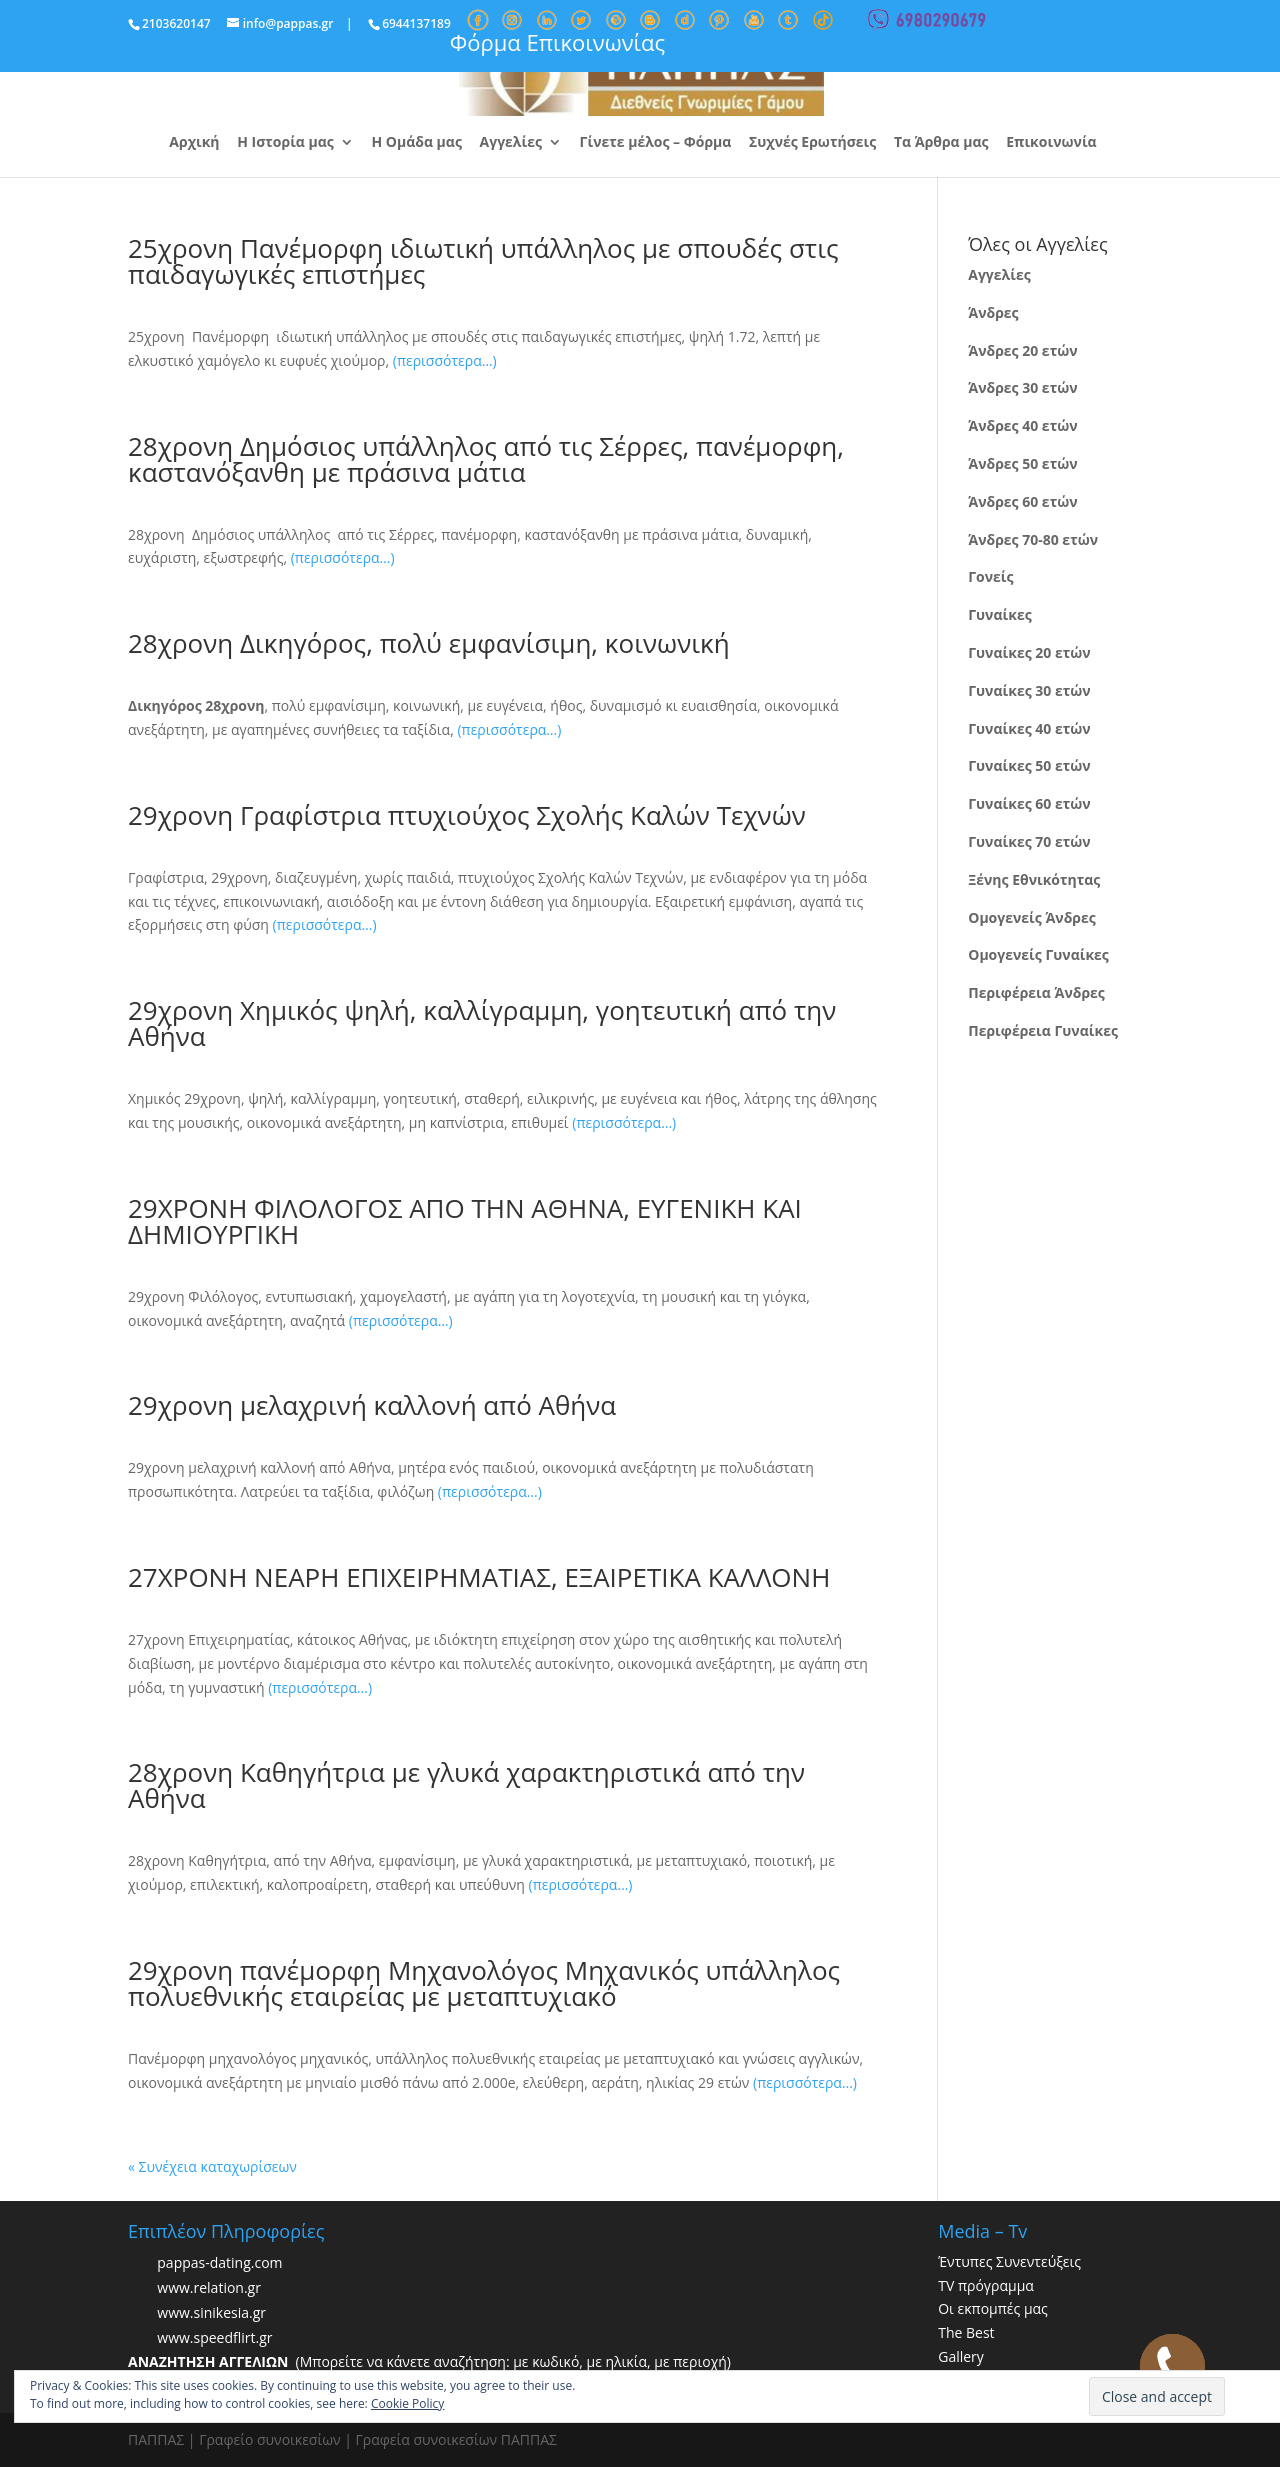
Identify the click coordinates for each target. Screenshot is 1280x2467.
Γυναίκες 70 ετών (1029, 841)
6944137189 (416, 23)
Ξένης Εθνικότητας (1034, 879)
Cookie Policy (407, 2403)
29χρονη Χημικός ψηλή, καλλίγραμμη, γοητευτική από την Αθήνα (482, 1023)
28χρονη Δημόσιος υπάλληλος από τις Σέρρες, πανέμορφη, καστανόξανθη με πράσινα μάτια (486, 459)
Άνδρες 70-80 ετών (1033, 539)
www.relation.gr (209, 2287)
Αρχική (194, 143)
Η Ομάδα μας (416, 143)
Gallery (961, 2356)
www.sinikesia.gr (211, 2312)
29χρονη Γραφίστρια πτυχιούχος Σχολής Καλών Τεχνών (467, 815)
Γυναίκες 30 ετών (1029, 690)
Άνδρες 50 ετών (1022, 463)
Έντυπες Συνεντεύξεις (1009, 2261)
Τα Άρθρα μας (941, 143)
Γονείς (990, 576)
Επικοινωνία (1051, 143)
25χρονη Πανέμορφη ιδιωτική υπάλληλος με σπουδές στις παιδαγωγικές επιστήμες (483, 261)
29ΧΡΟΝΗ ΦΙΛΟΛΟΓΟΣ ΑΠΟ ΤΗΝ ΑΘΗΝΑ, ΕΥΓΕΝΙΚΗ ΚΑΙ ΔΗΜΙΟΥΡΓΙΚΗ (465, 1221)
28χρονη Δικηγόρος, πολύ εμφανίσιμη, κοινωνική (429, 643)
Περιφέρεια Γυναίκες (1043, 1030)
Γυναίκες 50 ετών (1029, 765)
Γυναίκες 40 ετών (1029, 728)
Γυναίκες (999, 614)
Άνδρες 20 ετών (1022, 350)
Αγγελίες (511, 143)
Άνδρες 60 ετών (1022, 501)
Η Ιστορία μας (285, 143)
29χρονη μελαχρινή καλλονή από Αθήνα (372, 1405)
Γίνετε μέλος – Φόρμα (656, 143)
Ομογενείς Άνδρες (1032, 917)
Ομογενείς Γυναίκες (1038, 954)
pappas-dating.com (219, 2262)
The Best (966, 2332)
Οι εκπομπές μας (993, 2308)
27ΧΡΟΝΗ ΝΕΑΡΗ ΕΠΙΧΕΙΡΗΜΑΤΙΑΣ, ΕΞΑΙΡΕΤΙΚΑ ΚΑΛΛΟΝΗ (479, 1577)
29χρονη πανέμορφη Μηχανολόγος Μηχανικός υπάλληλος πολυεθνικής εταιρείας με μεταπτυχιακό (484, 1983)
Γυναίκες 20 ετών (1029, 652)
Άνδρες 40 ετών (1022, 425)
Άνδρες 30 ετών (1022, 387)
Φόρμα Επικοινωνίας (557, 42)
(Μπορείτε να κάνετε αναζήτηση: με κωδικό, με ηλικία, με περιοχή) (429, 2361)
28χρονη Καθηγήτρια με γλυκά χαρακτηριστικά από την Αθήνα (466, 1785)
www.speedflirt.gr (214, 2337)
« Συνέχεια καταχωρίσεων (212, 2166)
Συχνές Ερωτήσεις (812, 143)
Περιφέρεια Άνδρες (1036, 992)
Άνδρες (993, 312)
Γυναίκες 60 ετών (1029, 803)
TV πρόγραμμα (986, 2285)
